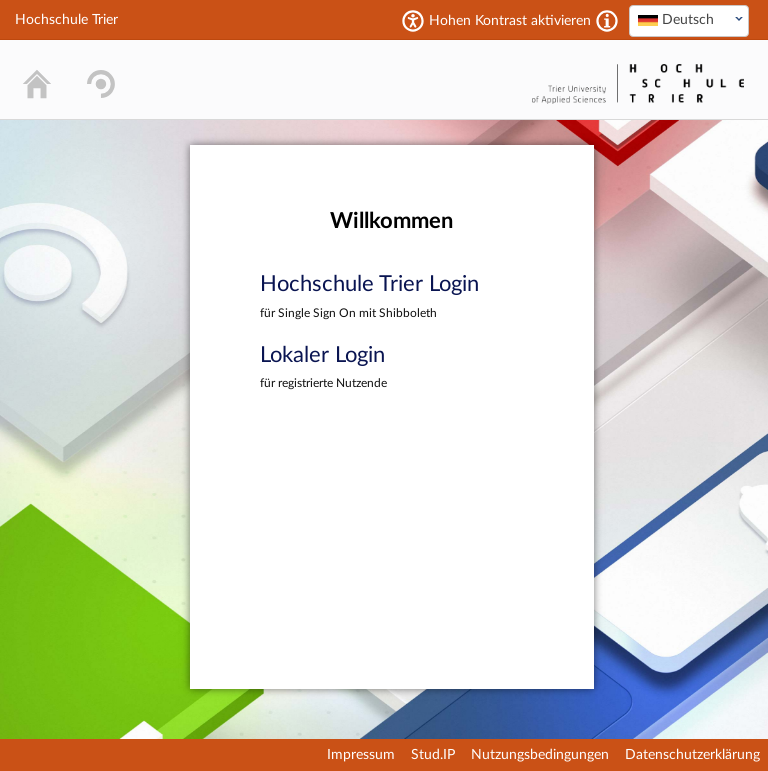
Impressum (361, 755)
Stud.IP (433, 755)
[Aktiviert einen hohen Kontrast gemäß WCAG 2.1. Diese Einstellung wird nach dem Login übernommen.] (607, 21)
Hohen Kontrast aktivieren (510, 21)
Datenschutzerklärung (692, 755)
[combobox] (689, 21)
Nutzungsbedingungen (540, 755)
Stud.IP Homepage (464, 79)
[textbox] (689, 20)
